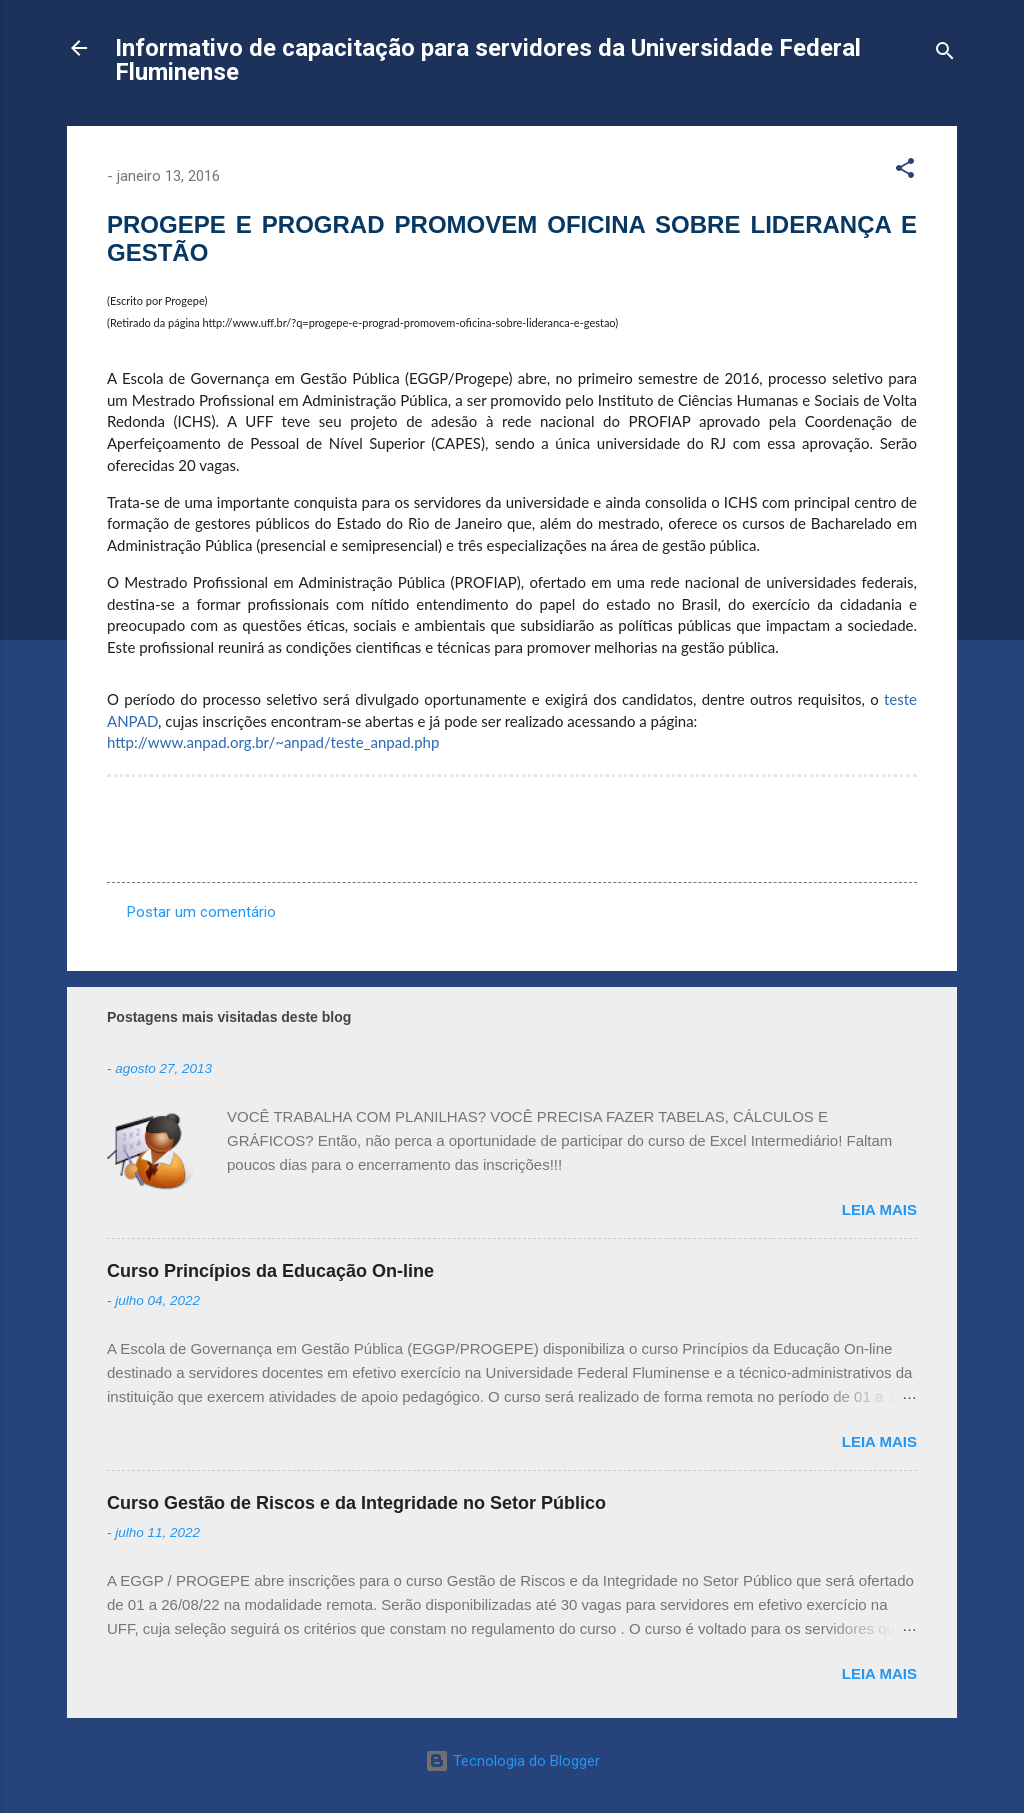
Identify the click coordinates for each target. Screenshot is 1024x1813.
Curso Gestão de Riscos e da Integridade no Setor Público (356, 1503)
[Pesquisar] (945, 54)
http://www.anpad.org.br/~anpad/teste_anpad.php (273, 742)
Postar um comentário (201, 912)
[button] (905, 171)
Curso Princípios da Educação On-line (270, 1271)
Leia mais (879, 1209)
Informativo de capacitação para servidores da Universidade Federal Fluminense (488, 60)
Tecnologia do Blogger (512, 1761)
